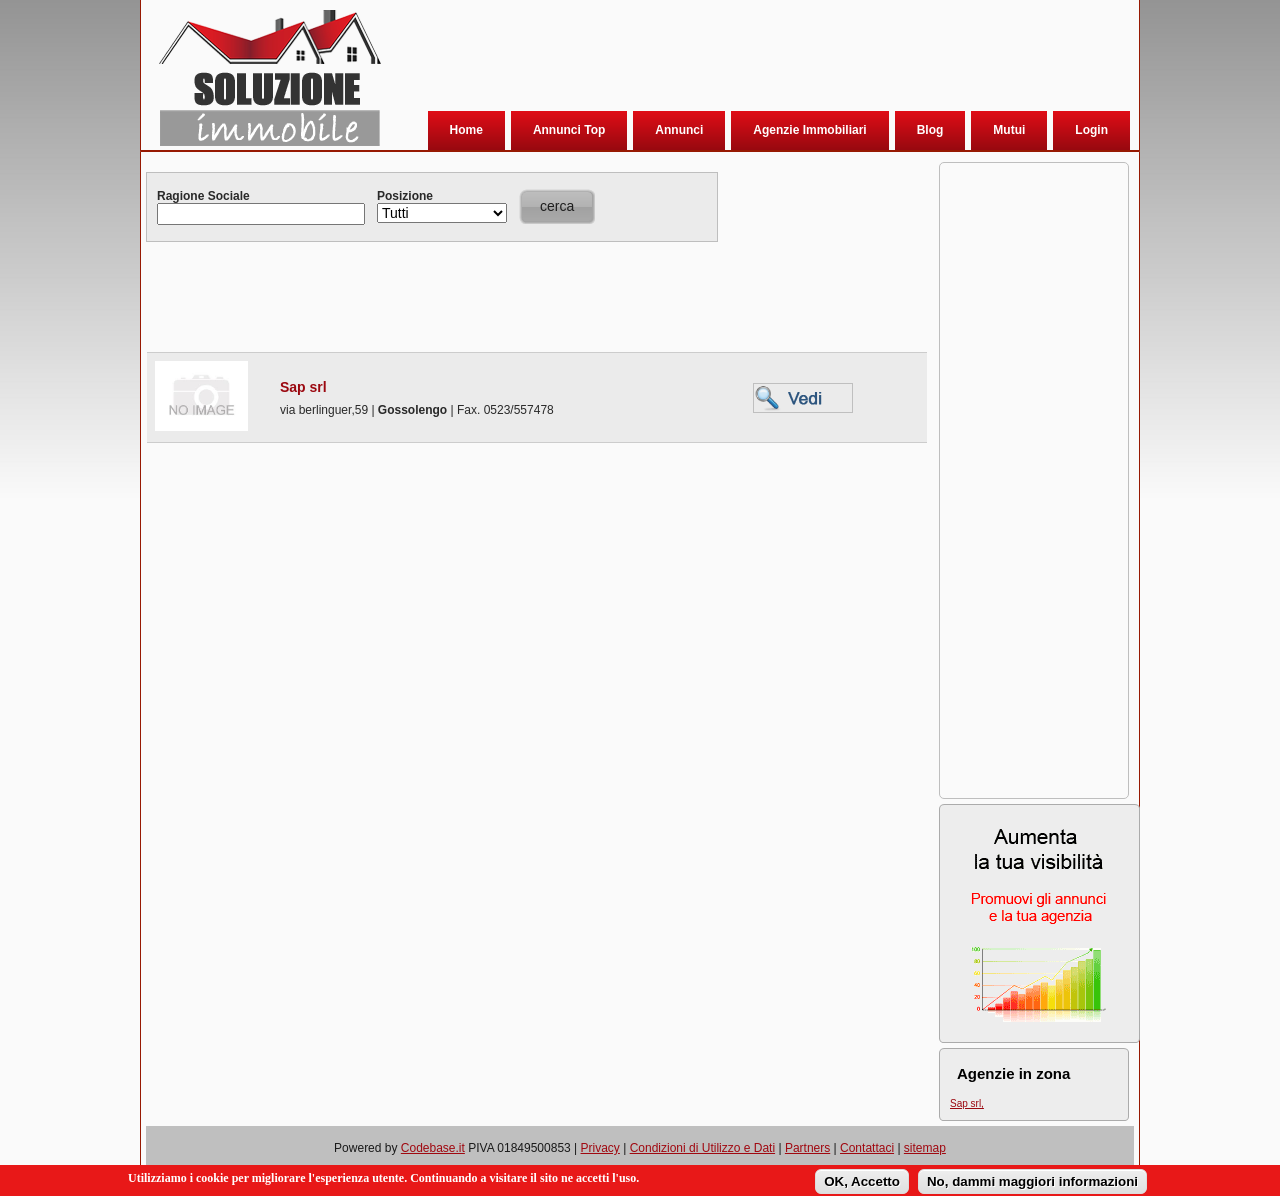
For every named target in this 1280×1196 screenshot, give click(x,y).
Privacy (600, 1148)
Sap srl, (967, 1103)
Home (466, 130)
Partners (807, 1148)
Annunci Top (569, 130)
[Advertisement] (755, 59)
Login (1091, 130)
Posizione (405, 196)
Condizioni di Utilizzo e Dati (702, 1148)
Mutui (1009, 130)
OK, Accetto (862, 1183)
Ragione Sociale (203, 196)
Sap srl (303, 387)
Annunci (679, 130)
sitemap (925, 1148)
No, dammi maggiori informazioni (1032, 1183)
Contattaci (867, 1148)
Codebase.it (433, 1148)
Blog (930, 130)
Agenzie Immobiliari (809, 130)
